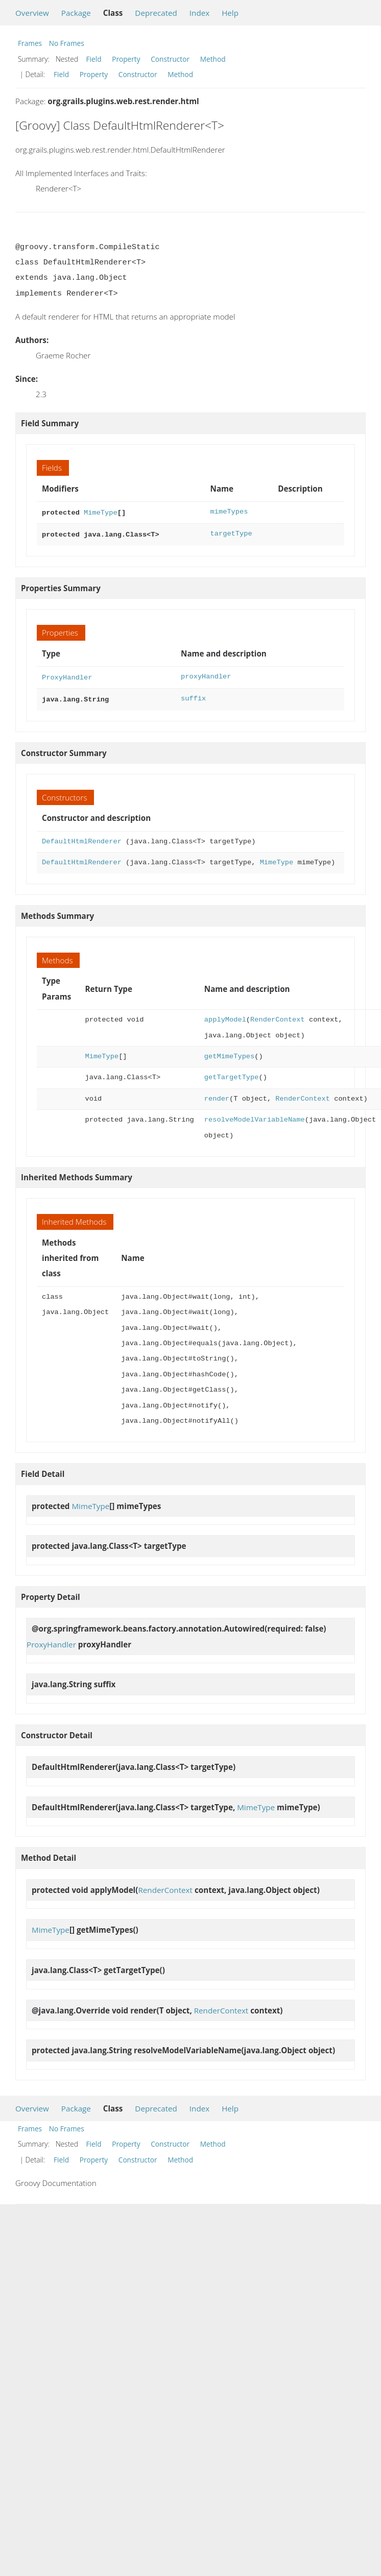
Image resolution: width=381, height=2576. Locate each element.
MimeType (100, 512)
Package (76, 13)
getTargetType (231, 1073)
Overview (32, 13)
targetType (231, 533)
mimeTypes (229, 512)
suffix (193, 695)
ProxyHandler (67, 674)
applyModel (225, 1015)
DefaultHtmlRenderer (82, 837)
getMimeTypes (229, 1052)
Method (213, 59)
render (216, 1095)
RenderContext (277, 1015)
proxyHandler (206, 674)
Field (94, 59)
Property (126, 59)
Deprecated (156, 13)
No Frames (66, 43)
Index (199, 13)
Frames (30, 43)
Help (230, 13)
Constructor (170, 59)
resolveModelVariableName (254, 1116)
